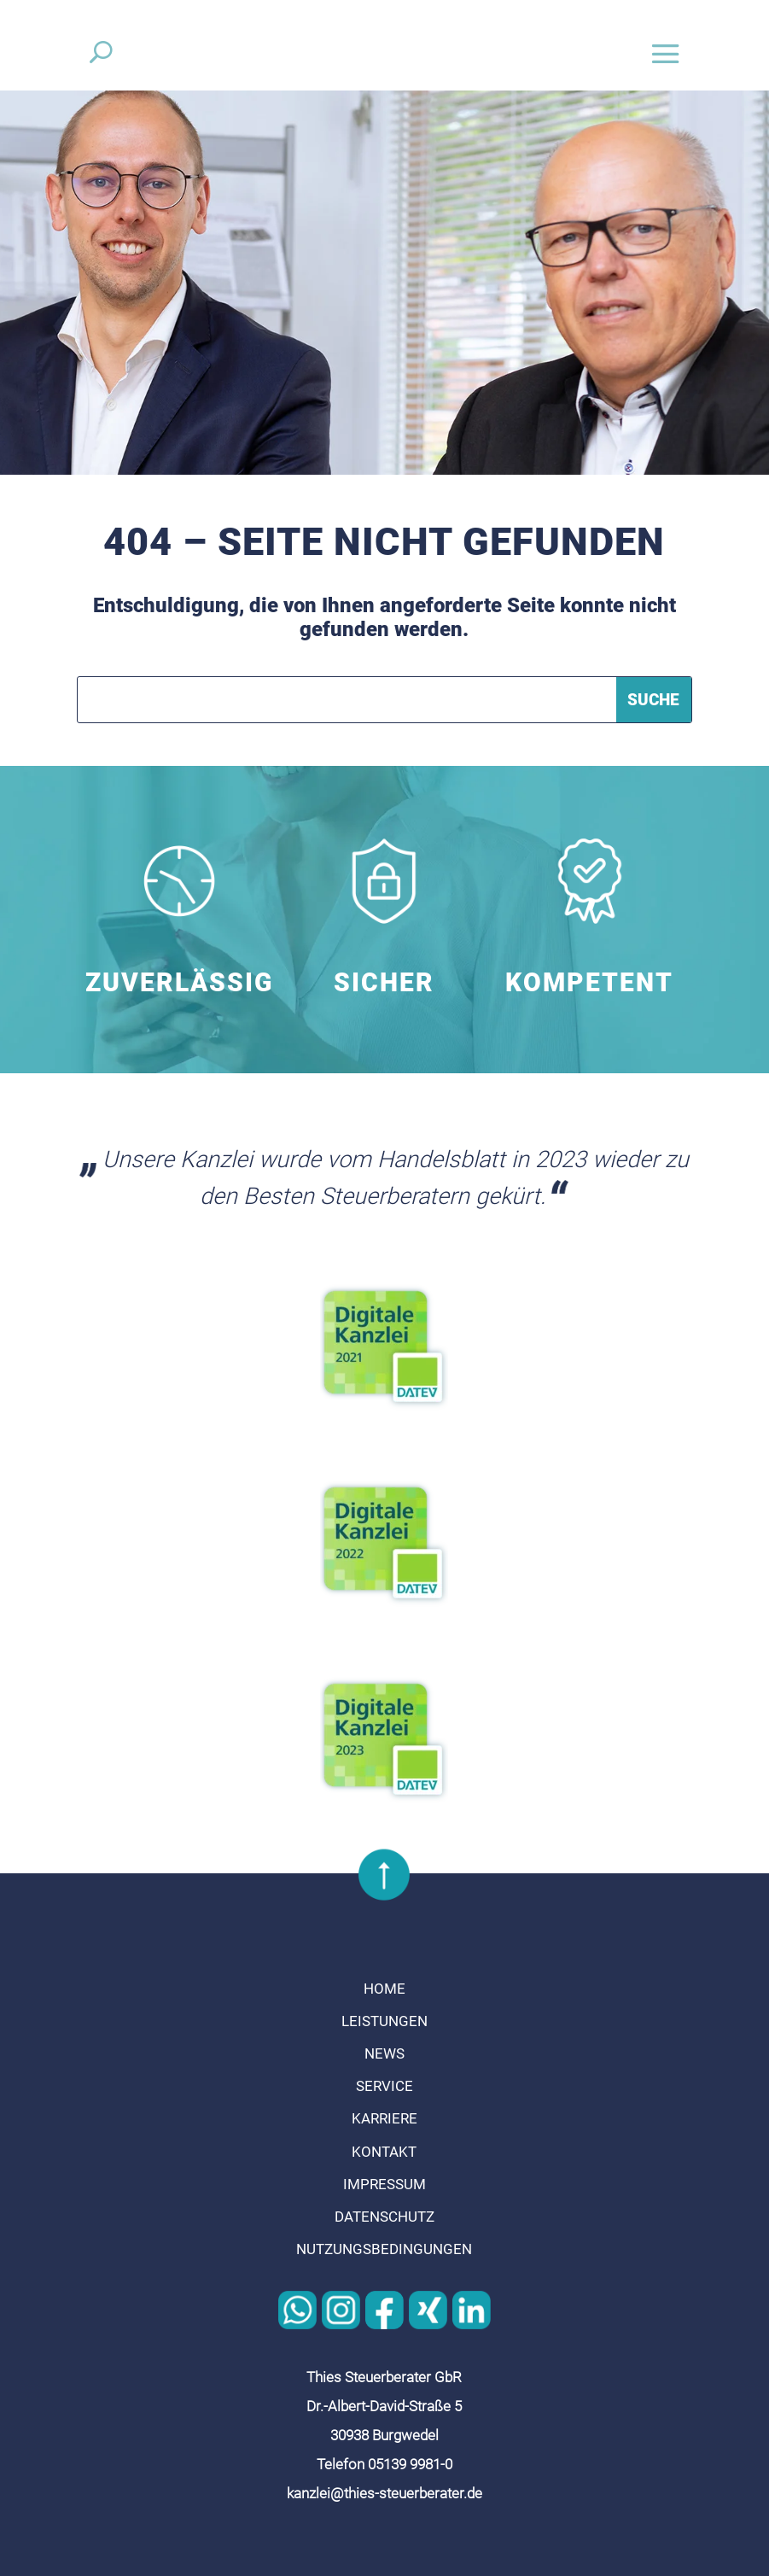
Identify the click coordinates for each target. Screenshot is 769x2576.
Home (384, 1988)
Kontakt (384, 2151)
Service (384, 2085)
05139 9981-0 (410, 2464)
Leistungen (384, 2021)
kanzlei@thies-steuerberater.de (384, 2493)
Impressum (384, 2184)
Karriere (384, 2118)
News (384, 2053)
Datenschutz (384, 2216)
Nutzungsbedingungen (384, 2249)
